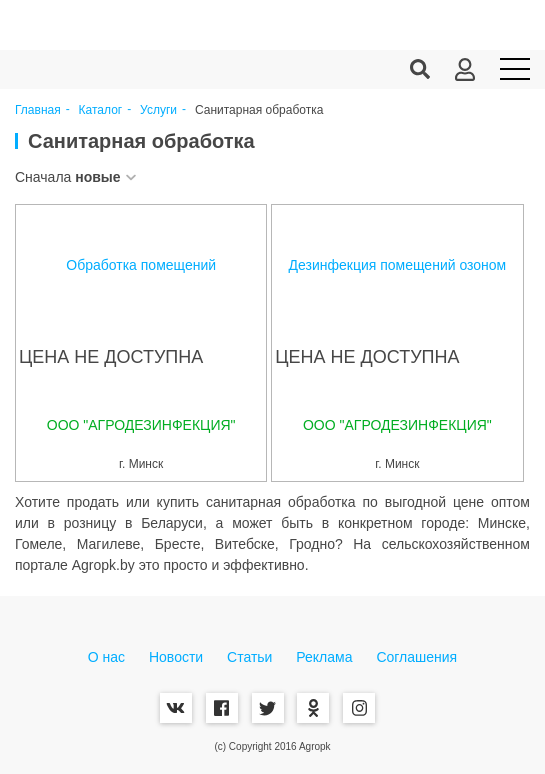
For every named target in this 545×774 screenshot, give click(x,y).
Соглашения (416, 657)
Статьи (249, 657)
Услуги (158, 110)
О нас (106, 657)
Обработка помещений (141, 265)
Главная (38, 110)
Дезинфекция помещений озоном (398, 265)
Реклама (324, 657)
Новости (176, 657)
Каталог (101, 110)
